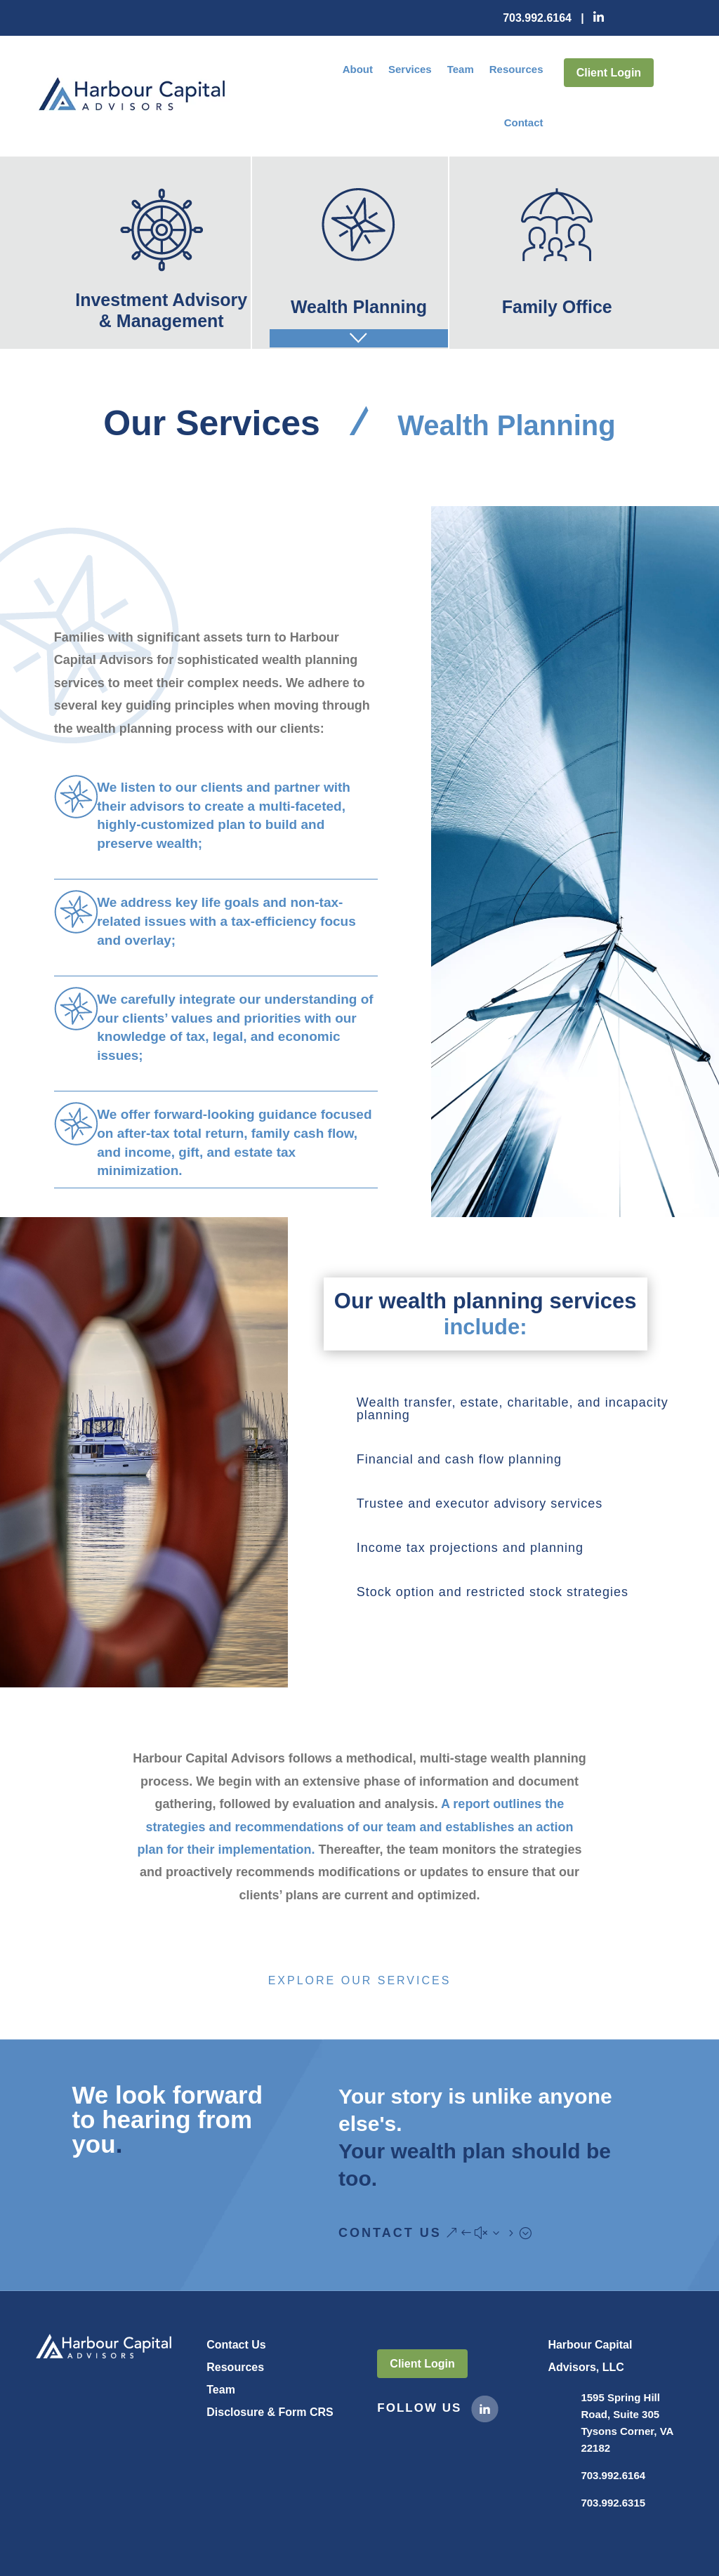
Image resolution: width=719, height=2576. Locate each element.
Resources (516, 69)
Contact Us (390, 2233)
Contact (523, 122)
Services (410, 69)
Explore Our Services (359, 1980)
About (358, 69)
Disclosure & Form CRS (269, 2412)
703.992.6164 (537, 18)
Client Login (608, 73)
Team (460, 69)
